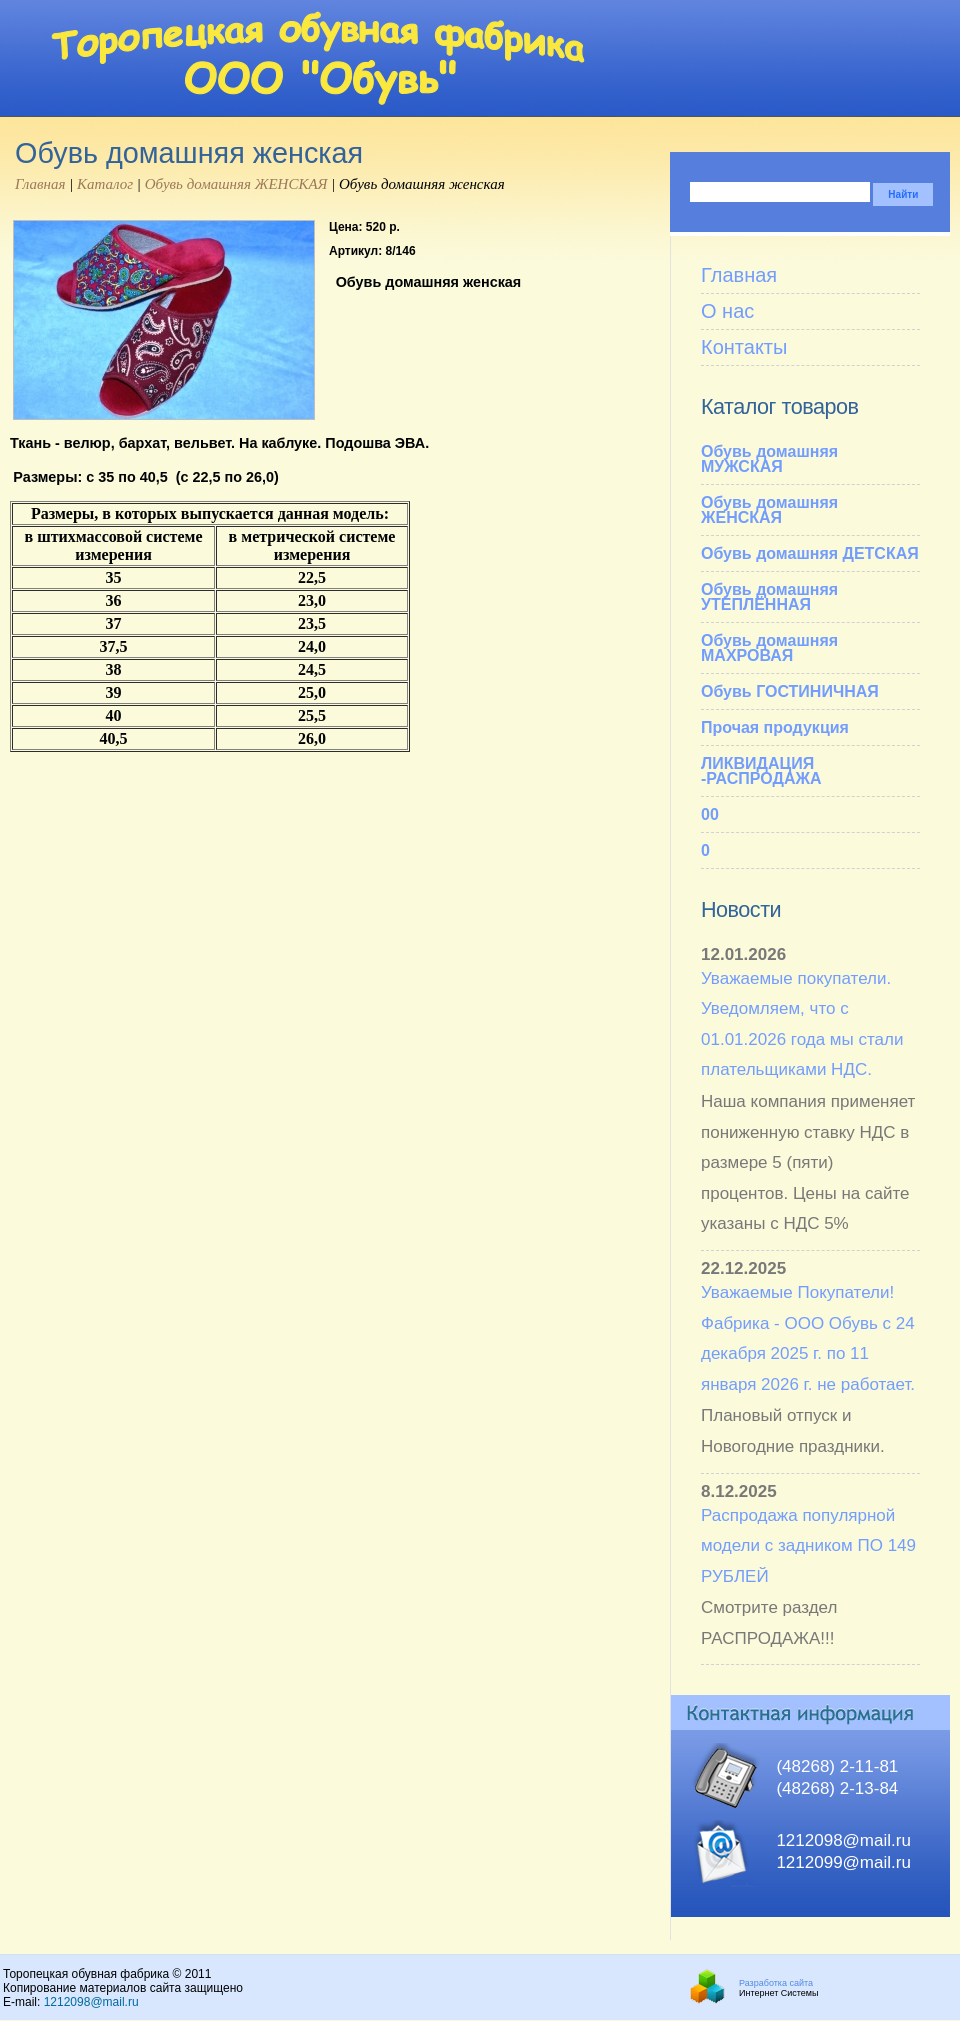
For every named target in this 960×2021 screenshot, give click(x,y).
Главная (40, 184)
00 (710, 814)
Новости (741, 909)
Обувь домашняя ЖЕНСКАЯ (236, 184)
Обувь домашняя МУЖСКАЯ (769, 459)
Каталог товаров (779, 406)
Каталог (105, 184)
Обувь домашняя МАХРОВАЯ (769, 648)
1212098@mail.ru (91, 2002)
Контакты (744, 347)
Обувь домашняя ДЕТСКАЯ (810, 553)
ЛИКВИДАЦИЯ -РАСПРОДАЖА (761, 771)
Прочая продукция (775, 727)
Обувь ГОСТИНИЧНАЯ (790, 691)
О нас (727, 311)
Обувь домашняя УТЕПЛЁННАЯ (769, 597)
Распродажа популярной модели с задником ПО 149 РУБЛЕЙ (808, 1546)
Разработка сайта (776, 1983)
